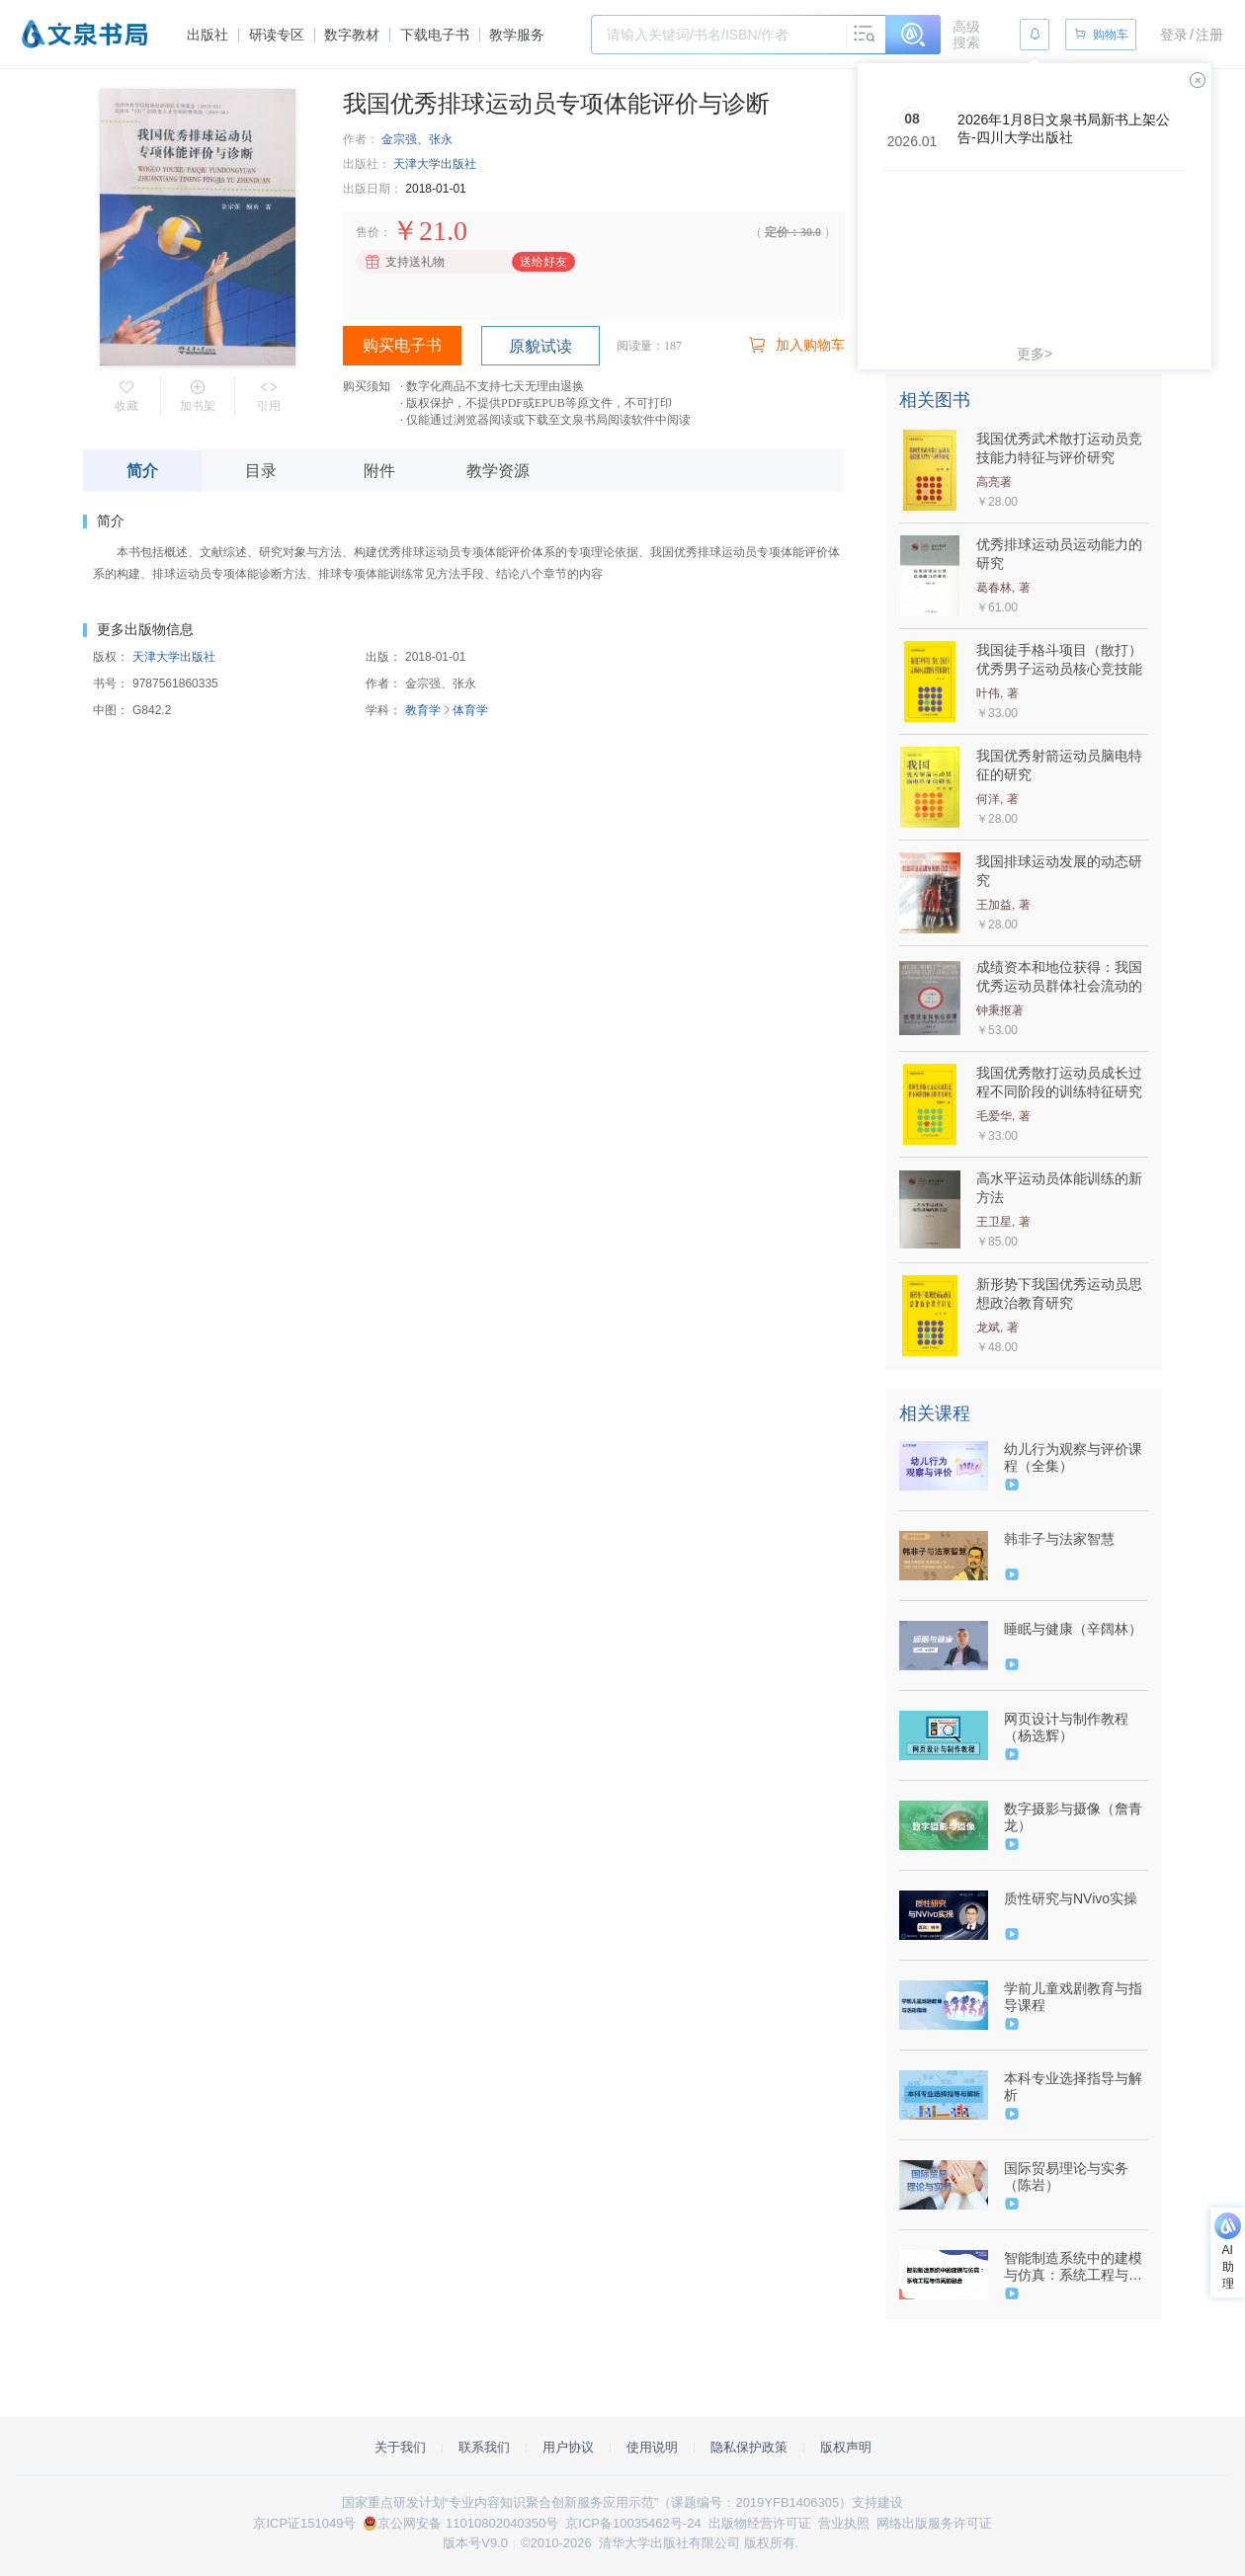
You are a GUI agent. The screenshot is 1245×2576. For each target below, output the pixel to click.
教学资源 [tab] (498, 470)
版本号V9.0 (475, 2543)
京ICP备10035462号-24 (633, 2523)
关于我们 (400, 2447)
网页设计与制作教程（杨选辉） (1066, 1727)
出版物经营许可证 (759, 2523)
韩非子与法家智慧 (1059, 1539)
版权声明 (846, 2447)
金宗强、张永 (417, 139)
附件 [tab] (379, 470)
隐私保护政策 (749, 2447)
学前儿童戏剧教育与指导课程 (1073, 1996)
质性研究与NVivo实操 (1070, 1898)
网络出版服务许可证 (934, 2523)
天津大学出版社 (434, 164)
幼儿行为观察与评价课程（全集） (1073, 1457)
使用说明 (652, 2447)
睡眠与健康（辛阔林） (1073, 1629)
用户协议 (568, 2447)
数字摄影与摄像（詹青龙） (1073, 1817)
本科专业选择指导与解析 (1073, 2086)
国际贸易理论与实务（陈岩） (1066, 2176)
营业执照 (844, 2523)
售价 (367, 232)
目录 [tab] (261, 470)
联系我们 (484, 2447)
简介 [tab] (142, 470)
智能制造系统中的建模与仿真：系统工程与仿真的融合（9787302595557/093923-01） (1074, 2267)
